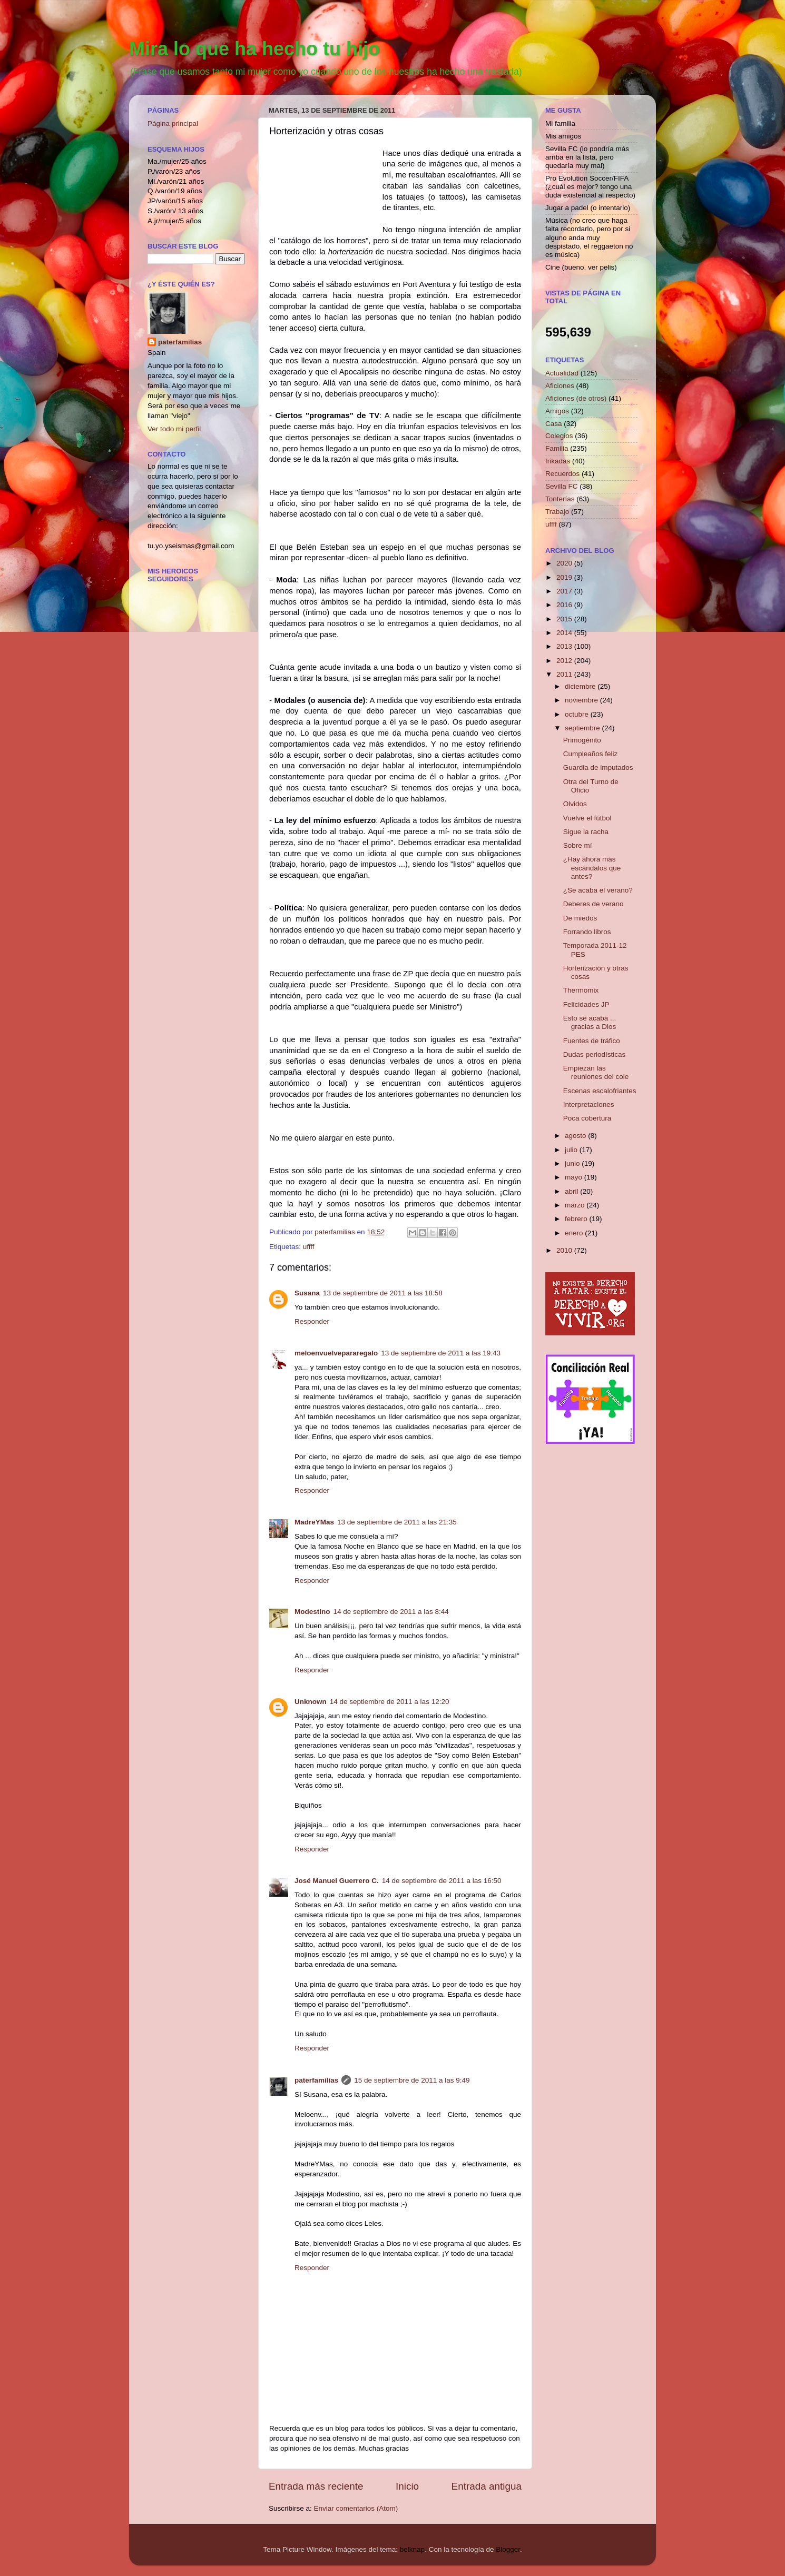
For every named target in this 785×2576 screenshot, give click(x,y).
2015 (565, 619)
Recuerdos (562, 474)
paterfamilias (316, 2080)
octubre (578, 714)
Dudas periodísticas (594, 1054)
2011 (565, 674)
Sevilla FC (561, 486)
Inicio (407, 2486)
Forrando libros (587, 932)
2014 (565, 633)
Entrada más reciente (316, 2486)
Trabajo (557, 512)
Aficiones (559, 386)
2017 (565, 591)
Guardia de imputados (598, 767)
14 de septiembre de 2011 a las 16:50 (442, 1881)
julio (572, 1150)
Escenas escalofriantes (599, 1091)
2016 (565, 605)
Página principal (173, 123)
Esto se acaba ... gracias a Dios (589, 1022)
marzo (575, 1205)
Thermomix (581, 990)
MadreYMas (314, 1522)
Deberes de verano (593, 904)
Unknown (311, 1702)
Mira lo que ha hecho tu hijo (254, 49)
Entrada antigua (487, 2486)
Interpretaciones (588, 1104)
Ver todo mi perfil (174, 429)
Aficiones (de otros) (575, 398)
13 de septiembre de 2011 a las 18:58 (383, 1293)
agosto (576, 1136)
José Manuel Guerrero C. (337, 1881)
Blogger (508, 2549)
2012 (565, 661)
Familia (556, 448)
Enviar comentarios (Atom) (356, 2508)
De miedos (580, 918)
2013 (565, 646)
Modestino (312, 1612)
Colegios (559, 436)
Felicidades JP (586, 1004)
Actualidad (561, 373)
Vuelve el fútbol (587, 818)
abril (572, 1191)
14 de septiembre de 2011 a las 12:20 (389, 1702)
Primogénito (582, 740)
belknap (412, 2549)
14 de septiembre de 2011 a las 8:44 (391, 1612)
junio (573, 1163)
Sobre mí (577, 845)
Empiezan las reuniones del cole (596, 1072)
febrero (577, 1219)
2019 (565, 577)
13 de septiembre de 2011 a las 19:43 (441, 1353)
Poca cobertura (587, 1118)
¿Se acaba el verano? (598, 890)
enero (575, 1233)
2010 (565, 1250)
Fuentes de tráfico (591, 1041)
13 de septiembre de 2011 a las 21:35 (397, 1522)
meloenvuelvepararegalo (336, 1353)
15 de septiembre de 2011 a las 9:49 (411, 2080)
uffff (309, 1247)
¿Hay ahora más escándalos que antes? (592, 867)
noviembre (582, 700)
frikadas (557, 461)
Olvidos (575, 804)
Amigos (557, 411)
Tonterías (560, 499)
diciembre (581, 686)
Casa (553, 424)
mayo (574, 1177)
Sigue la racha (586, 832)
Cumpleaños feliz (590, 754)
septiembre (583, 728)
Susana (307, 1293)
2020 (565, 563)
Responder (312, 1321)
